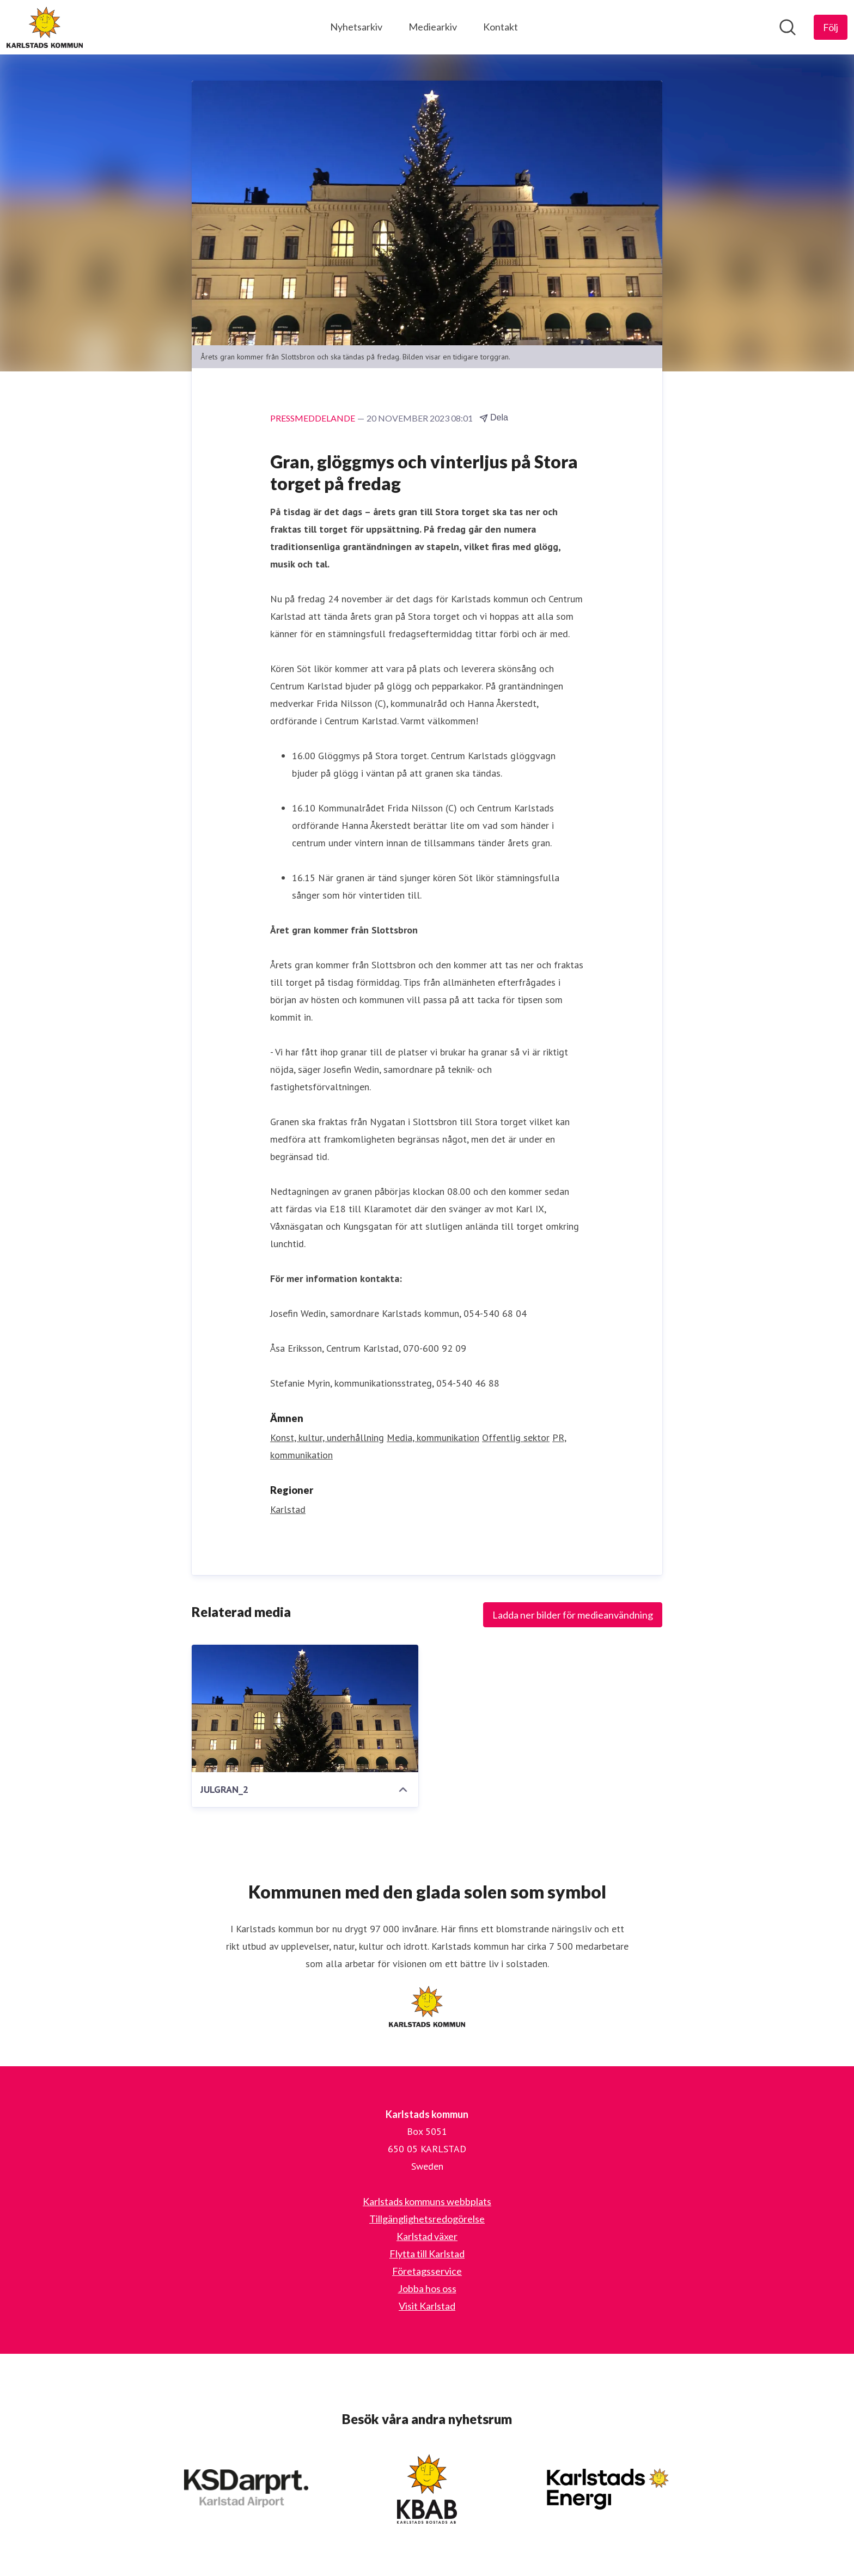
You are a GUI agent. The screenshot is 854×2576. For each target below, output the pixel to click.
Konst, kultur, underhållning (327, 1437)
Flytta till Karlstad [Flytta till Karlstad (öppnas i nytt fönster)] (427, 2254)
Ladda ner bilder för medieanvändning (572, 1615)
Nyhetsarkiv (356, 27)
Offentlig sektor (516, 1437)
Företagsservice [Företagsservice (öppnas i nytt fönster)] (427, 2271)
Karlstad (288, 1509)
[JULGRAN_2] (305, 1708)
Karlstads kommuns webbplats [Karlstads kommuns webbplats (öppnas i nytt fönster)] (427, 2201)
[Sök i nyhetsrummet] (787, 27)
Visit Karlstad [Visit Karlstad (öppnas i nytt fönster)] (427, 2306)
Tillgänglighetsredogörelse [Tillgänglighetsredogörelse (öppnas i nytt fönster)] (427, 2219)
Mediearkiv (432, 27)
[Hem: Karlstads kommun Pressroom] (45, 27)
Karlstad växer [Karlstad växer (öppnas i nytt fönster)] (426, 2236)
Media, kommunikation (433, 1437)
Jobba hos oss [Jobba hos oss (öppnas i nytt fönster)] (427, 2288)
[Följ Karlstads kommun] (830, 27)
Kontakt (500, 27)
